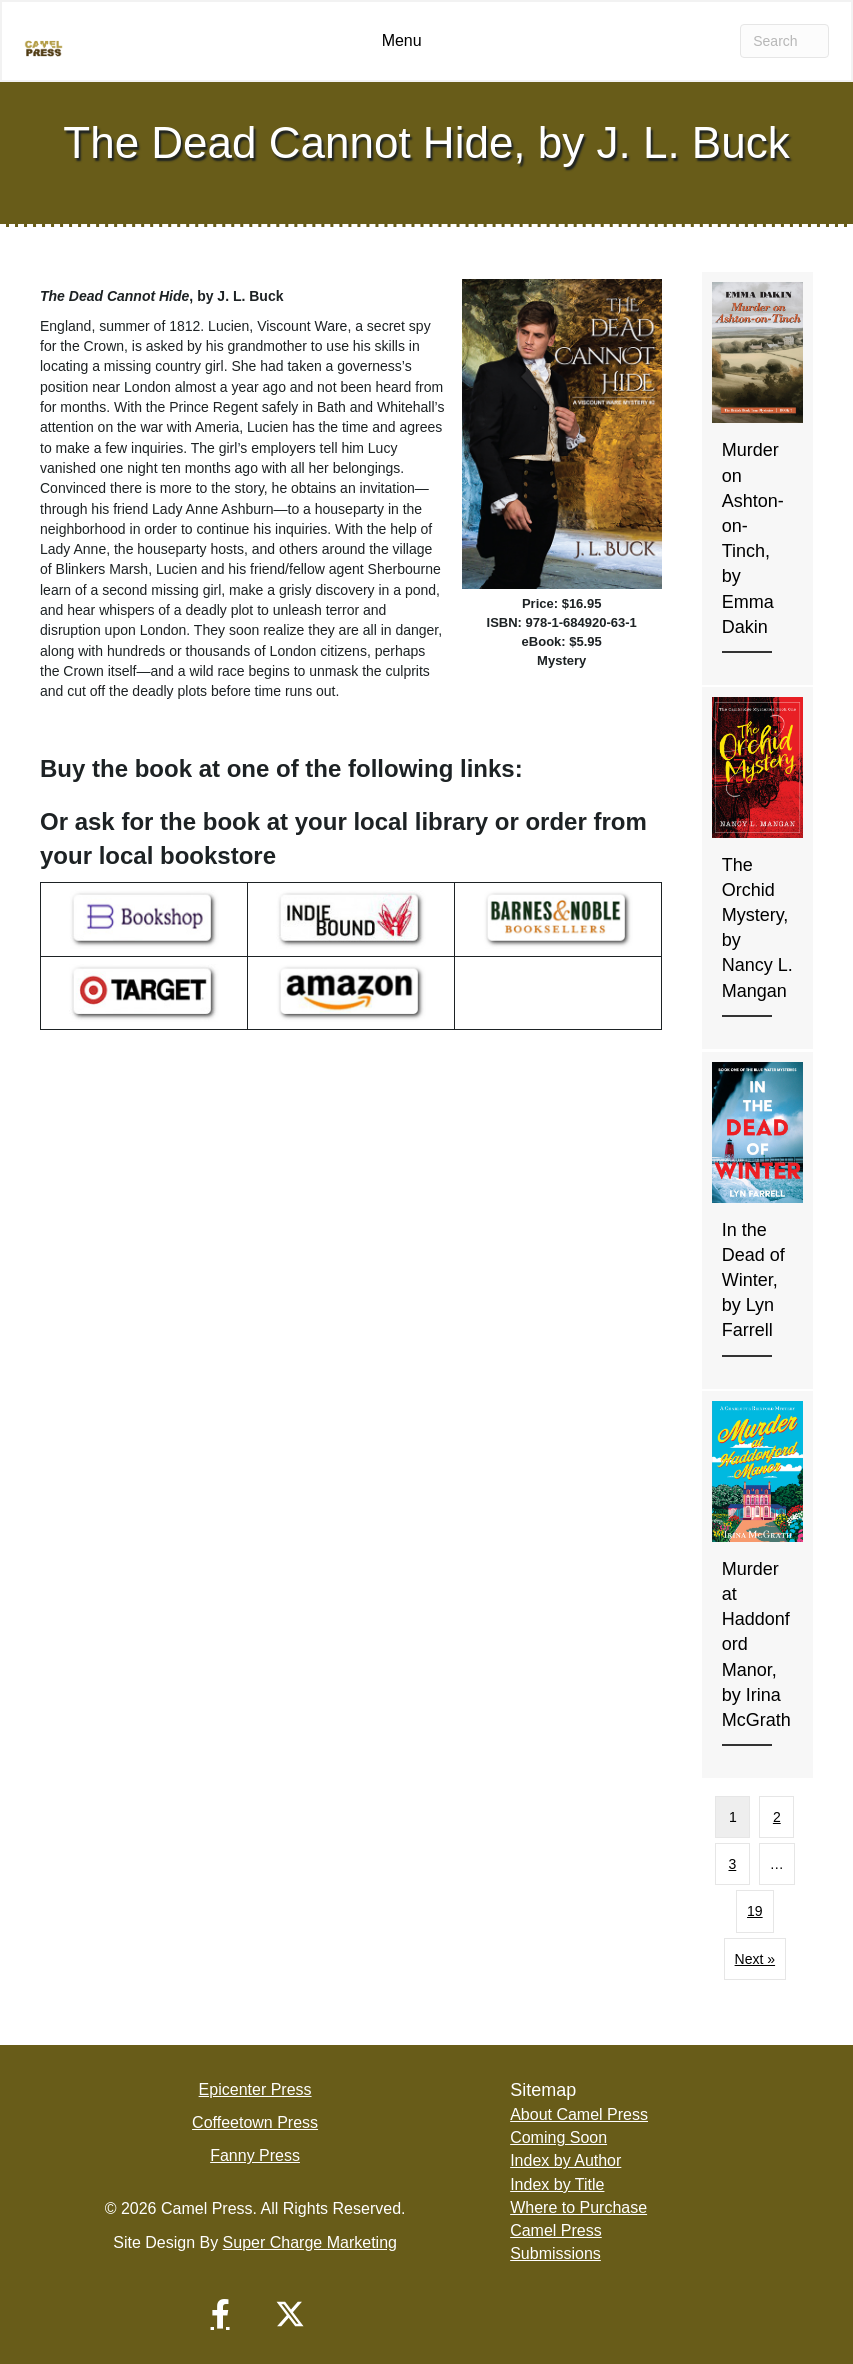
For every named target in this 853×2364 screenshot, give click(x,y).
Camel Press (556, 2230)
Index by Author (565, 2160)
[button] (220, 2314)
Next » (755, 1959)
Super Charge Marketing (310, 2242)
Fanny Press (255, 2155)
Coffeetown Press (255, 2122)
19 (755, 1911)
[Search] (784, 41)
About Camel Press (579, 2114)
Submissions (555, 2253)
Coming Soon (558, 2137)
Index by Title (557, 2184)
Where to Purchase (578, 2207)
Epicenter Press (255, 2089)
